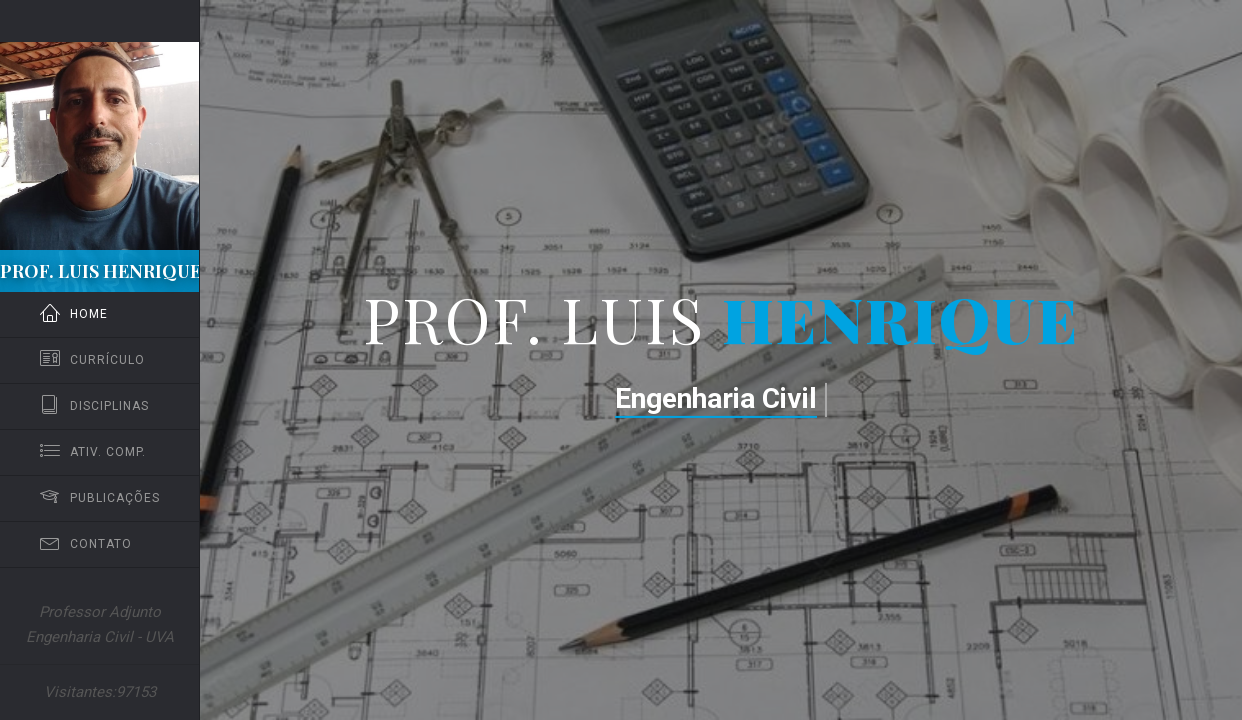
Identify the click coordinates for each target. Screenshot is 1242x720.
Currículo (92, 360)
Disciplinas (94, 406)
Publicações (100, 498)
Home (74, 314)
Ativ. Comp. (93, 452)
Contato (86, 544)
